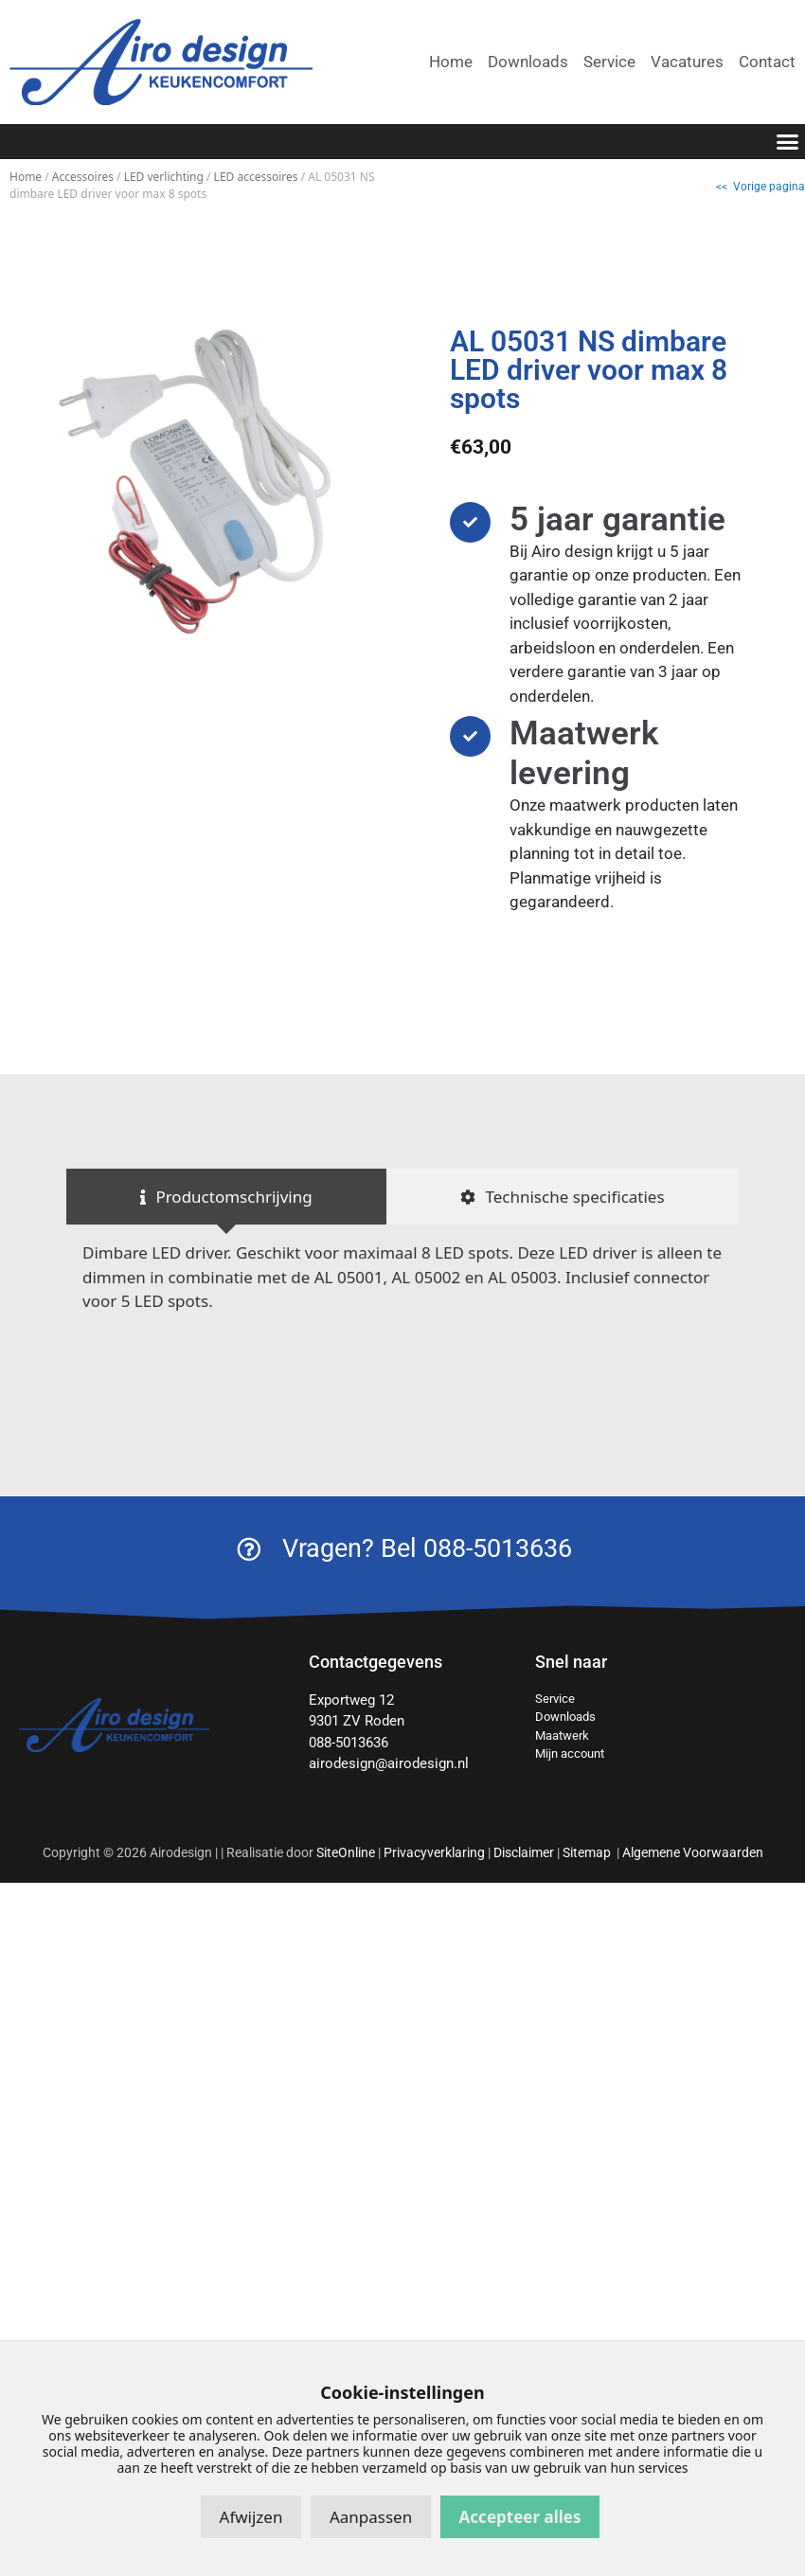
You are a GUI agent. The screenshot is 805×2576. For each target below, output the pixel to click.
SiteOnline (345, 1852)
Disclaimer (523, 1852)
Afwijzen (251, 2517)
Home (25, 177)
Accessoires (83, 177)
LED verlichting (164, 177)
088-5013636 (348, 1742)
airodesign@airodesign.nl (389, 1763)
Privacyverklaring (434, 1852)
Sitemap (588, 1852)
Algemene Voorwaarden (692, 1852)
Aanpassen (371, 2517)
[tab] (226, 1197)
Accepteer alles (520, 2517)
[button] (788, 142)
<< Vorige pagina (760, 186)
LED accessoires (256, 177)
